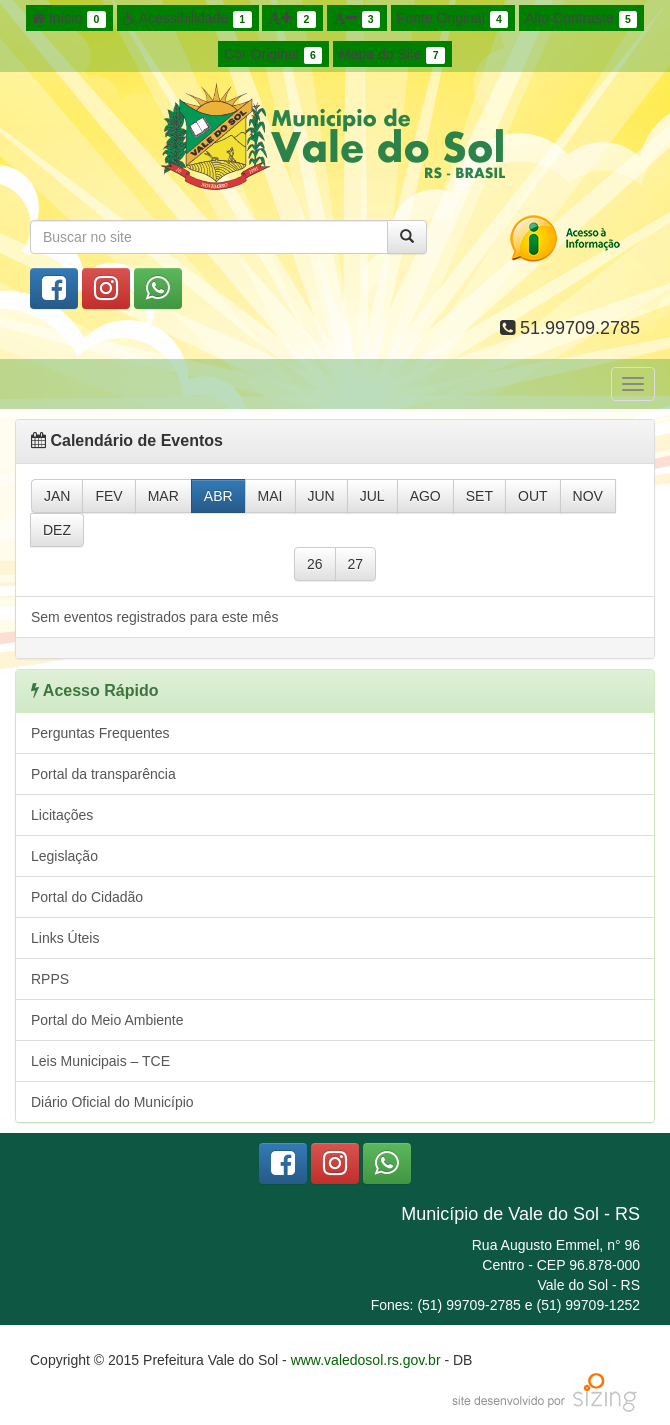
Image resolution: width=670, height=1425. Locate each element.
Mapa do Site (392, 55)
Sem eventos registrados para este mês (154, 617)
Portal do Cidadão (87, 897)
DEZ (57, 530)
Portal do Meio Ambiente (107, 1020)
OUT (533, 496)
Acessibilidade (187, 19)
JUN (321, 496)
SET (479, 496)
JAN (57, 496)
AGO (425, 496)
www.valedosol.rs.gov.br (366, 1360)
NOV (588, 496)
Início (69, 19)
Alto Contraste (581, 19)
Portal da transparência (103, 774)
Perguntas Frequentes (100, 733)
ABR (218, 496)
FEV (108, 496)
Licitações (62, 815)
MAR (163, 496)
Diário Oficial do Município (112, 1102)
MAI (270, 496)
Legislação (64, 856)
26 (315, 564)
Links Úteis (65, 938)
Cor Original (273, 55)
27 (356, 564)
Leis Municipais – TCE (100, 1061)
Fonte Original (452, 19)
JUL (372, 496)
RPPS (50, 979)
